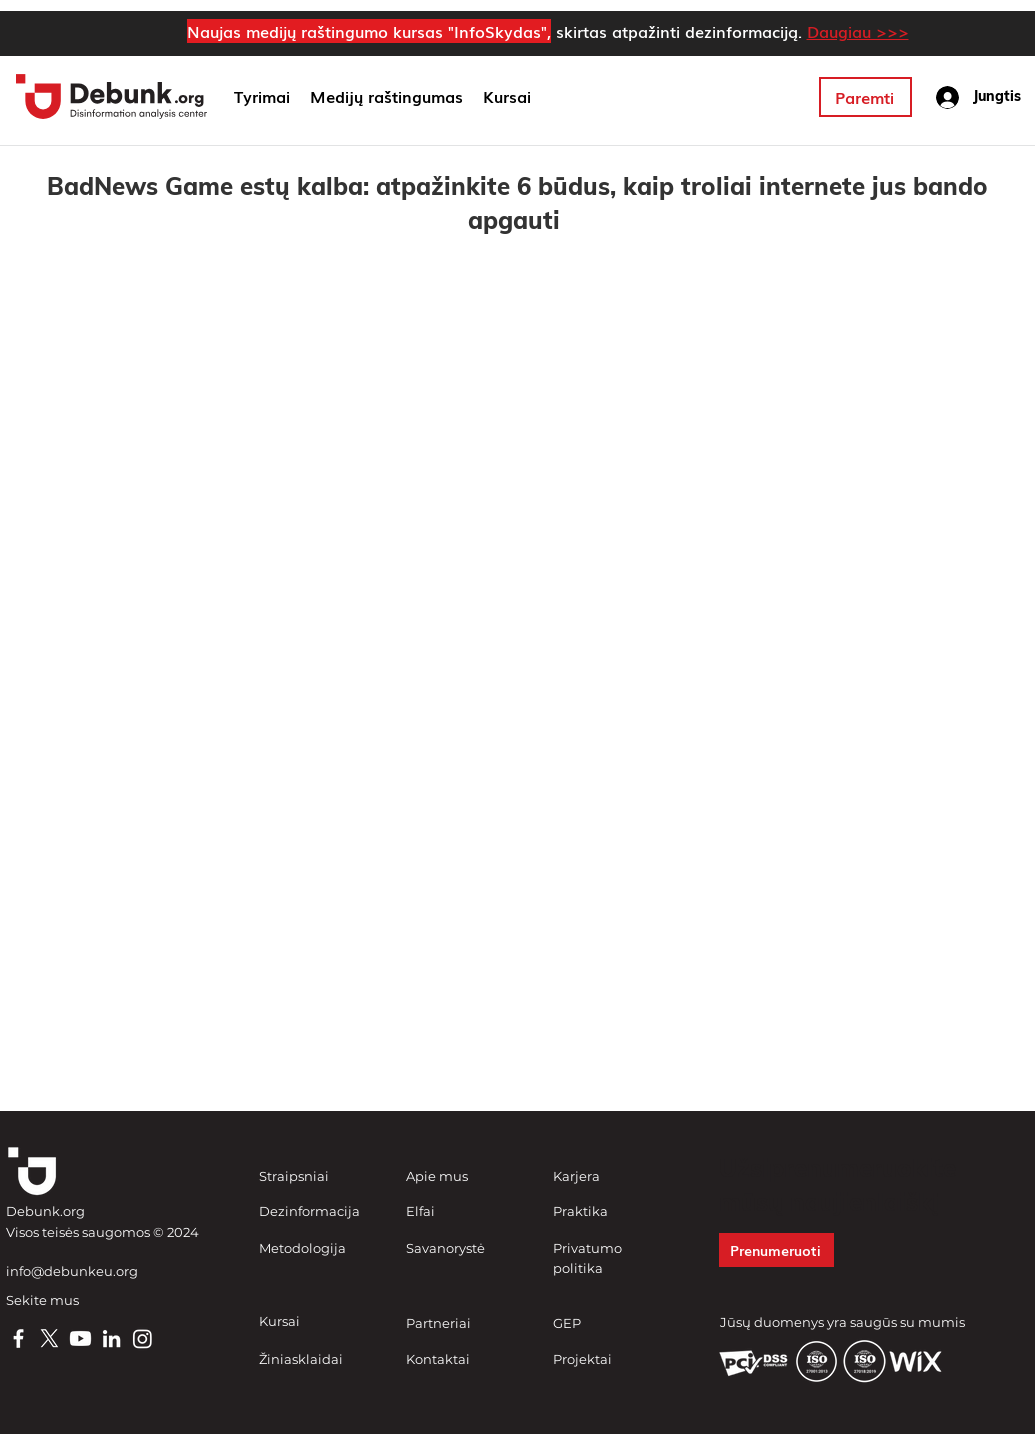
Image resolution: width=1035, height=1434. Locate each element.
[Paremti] (865, 97)
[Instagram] (142, 1338)
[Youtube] (80, 1338)
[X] (49, 1338)
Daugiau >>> (858, 31)
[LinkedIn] (111, 1338)
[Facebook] (18, 1338)
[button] (386, 97)
